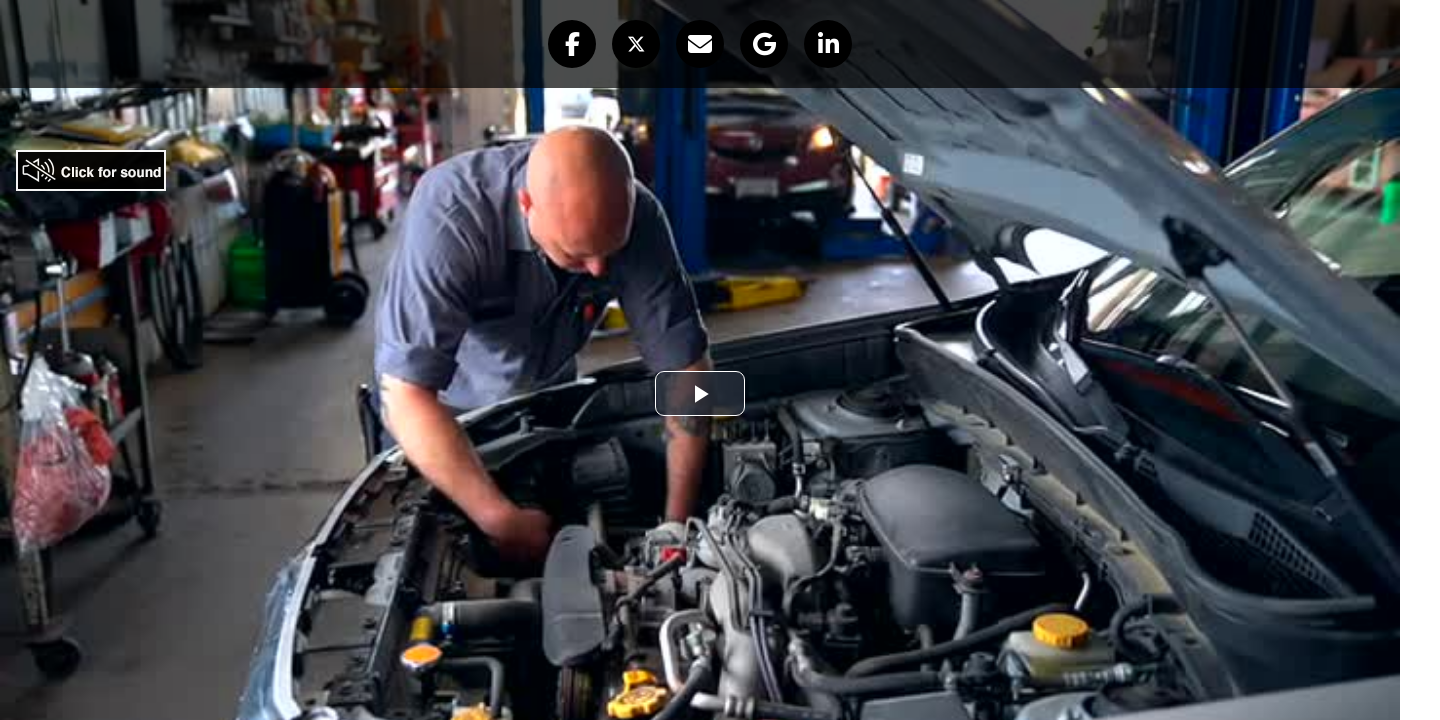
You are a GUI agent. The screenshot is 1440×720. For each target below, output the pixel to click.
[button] (572, 44)
